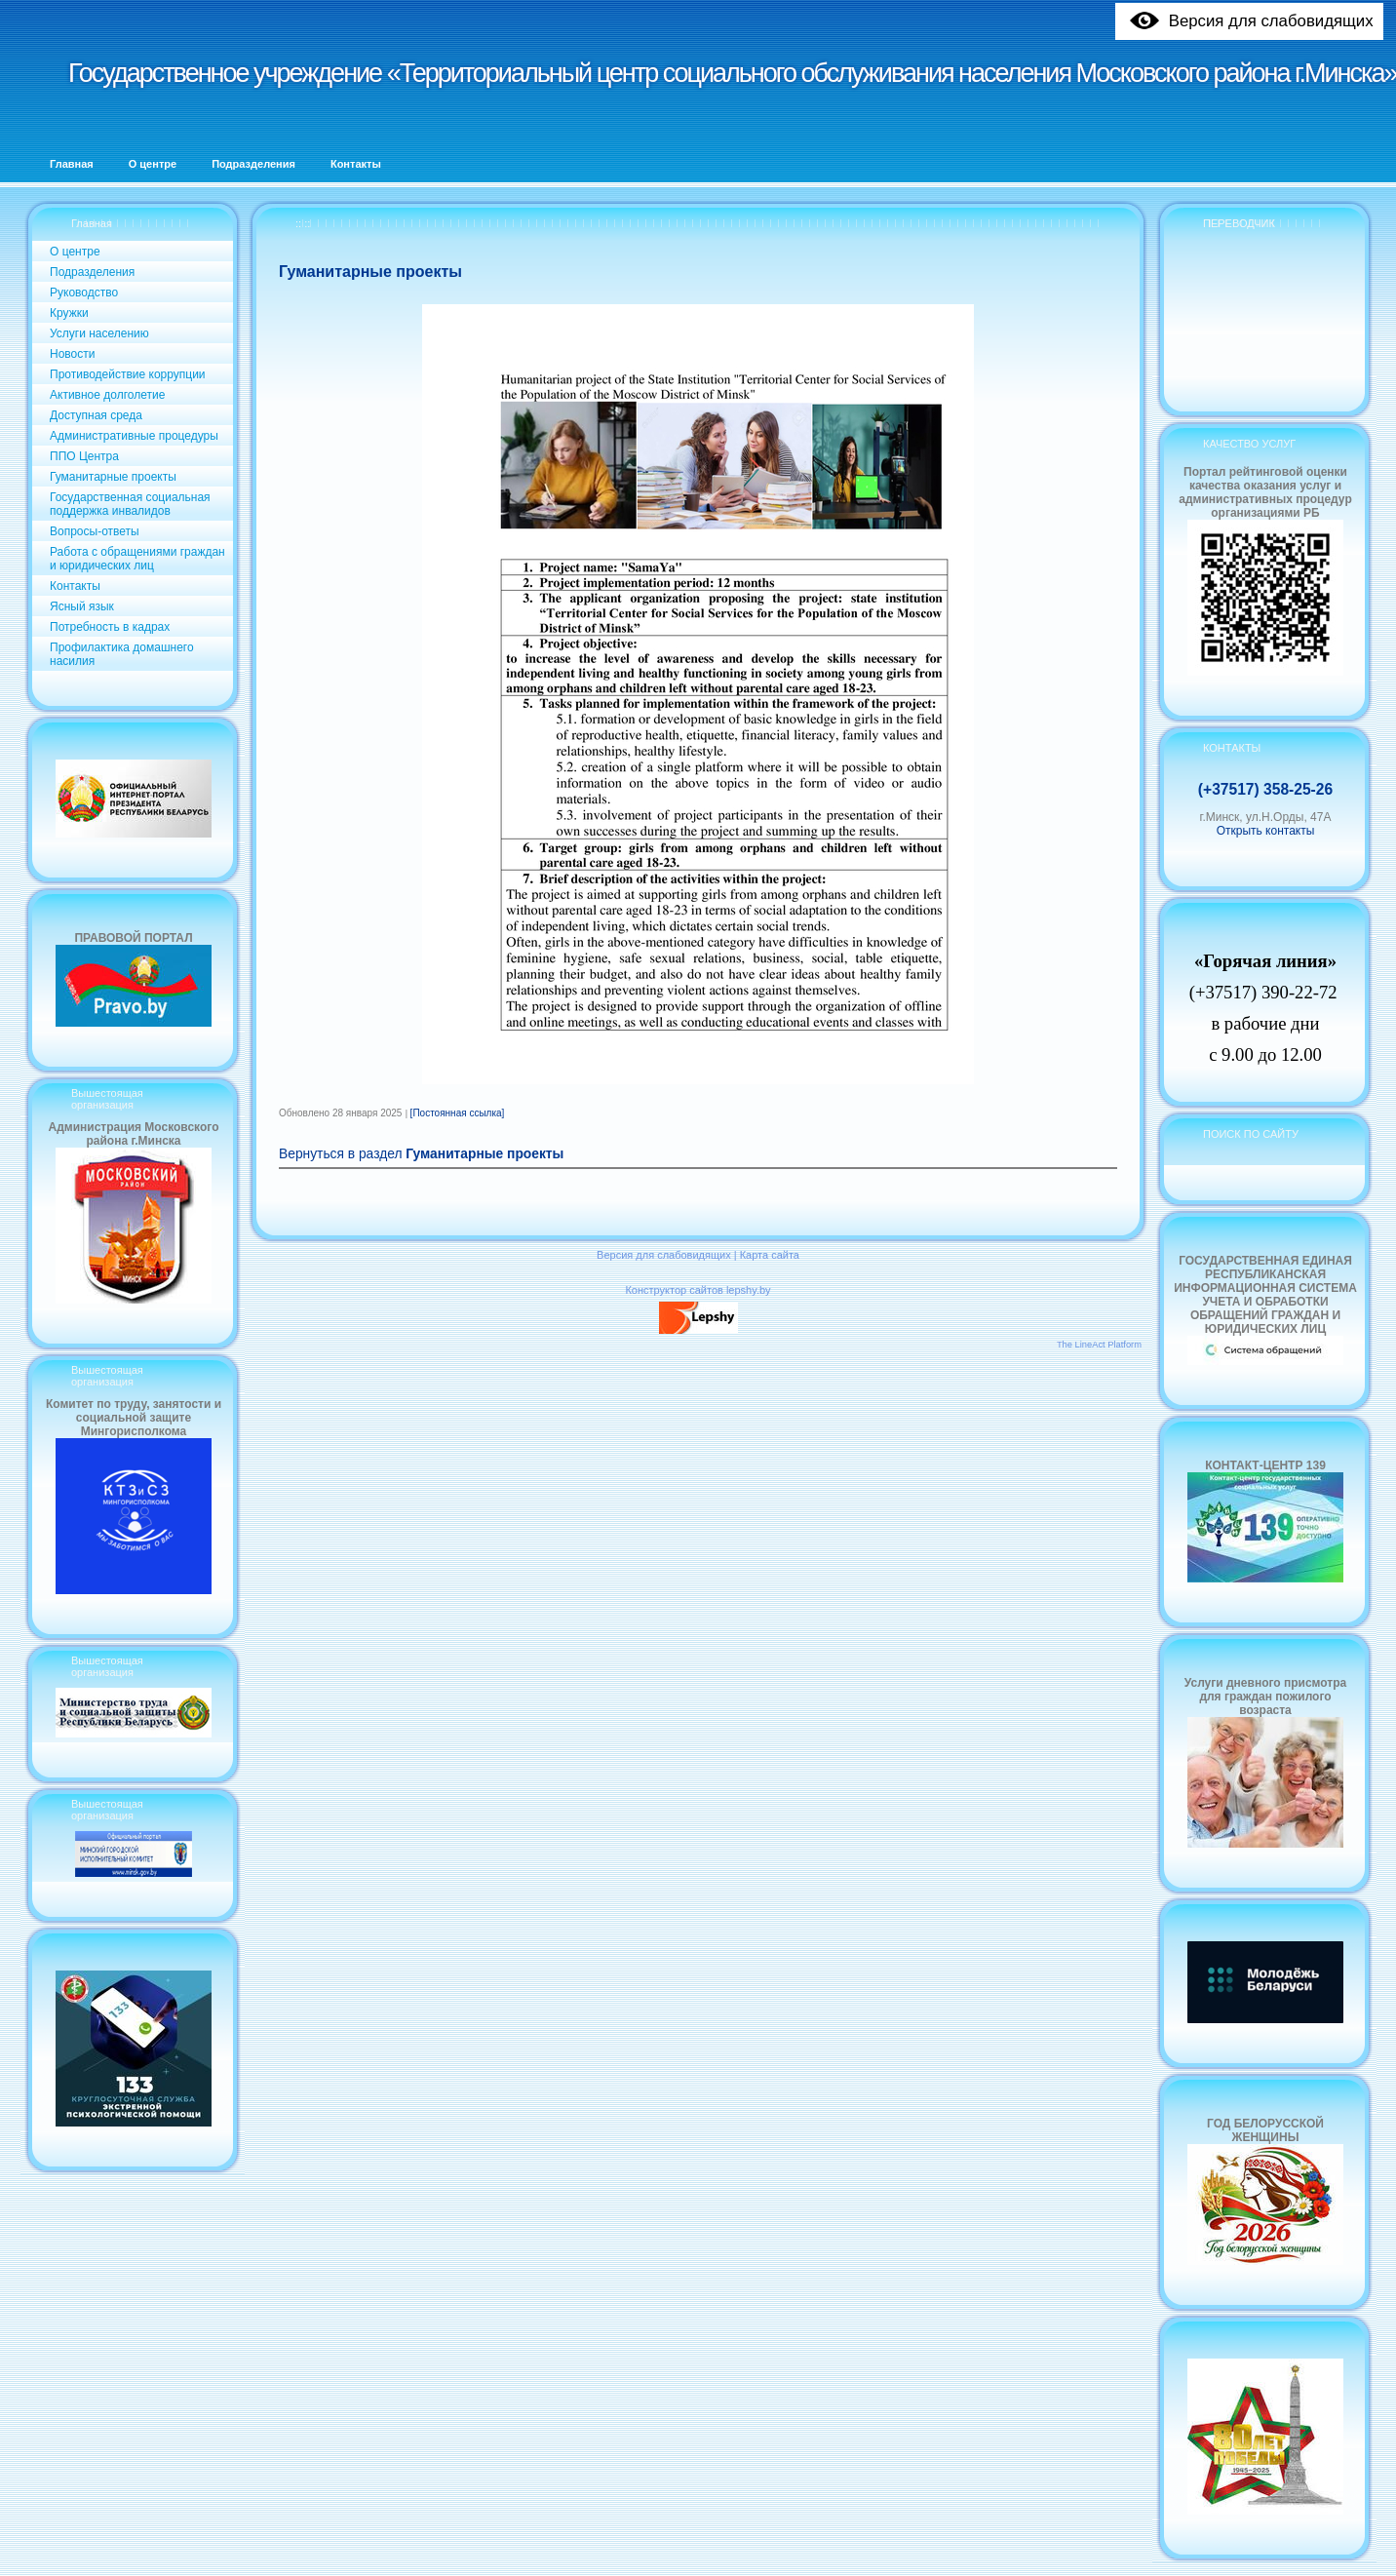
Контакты (75, 586)
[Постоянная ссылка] (457, 1113)
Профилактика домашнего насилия (122, 654)
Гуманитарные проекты (113, 477)
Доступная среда (96, 415)
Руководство (84, 292)
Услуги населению (99, 333)
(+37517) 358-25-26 (1265, 789)
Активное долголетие (107, 395)
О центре (75, 251)
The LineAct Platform (1099, 1344)
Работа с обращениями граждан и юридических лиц (137, 558)
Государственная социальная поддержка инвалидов (130, 504)
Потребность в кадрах (110, 627)
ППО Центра (84, 456)
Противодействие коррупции (128, 374)
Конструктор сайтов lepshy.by (697, 1290)
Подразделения (92, 272)
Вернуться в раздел (421, 1154)
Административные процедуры (134, 436)
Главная (91, 223)
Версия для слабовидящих (664, 1255)
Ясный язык (82, 606)
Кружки (69, 313)
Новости (72, 354)
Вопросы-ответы (94, 531)
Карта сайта (769, 1255)
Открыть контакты (1266, 831)
